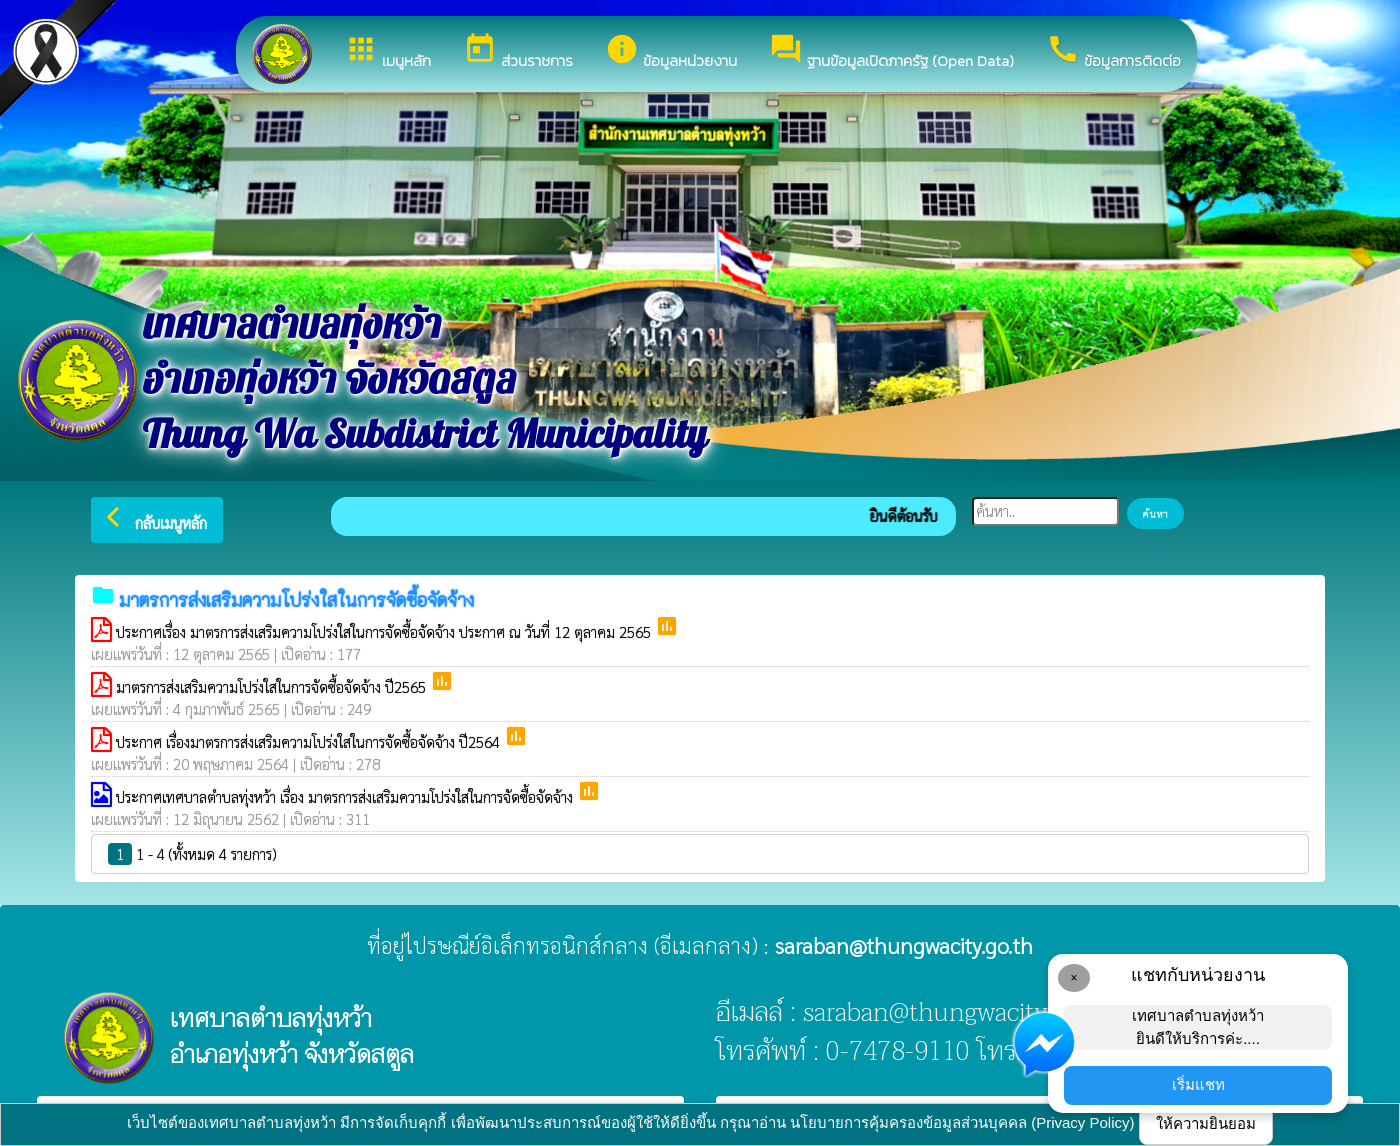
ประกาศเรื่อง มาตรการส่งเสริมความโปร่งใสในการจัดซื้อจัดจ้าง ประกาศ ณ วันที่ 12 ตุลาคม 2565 (385, 631)
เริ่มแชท (1198, 1084)
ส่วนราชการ (518, 52)
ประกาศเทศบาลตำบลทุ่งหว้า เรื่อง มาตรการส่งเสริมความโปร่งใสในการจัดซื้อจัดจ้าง (346, 796)
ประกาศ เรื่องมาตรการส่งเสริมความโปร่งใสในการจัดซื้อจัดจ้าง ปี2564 (310, 741)
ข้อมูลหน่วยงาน (671, 52)
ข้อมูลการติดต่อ (1113, 52)
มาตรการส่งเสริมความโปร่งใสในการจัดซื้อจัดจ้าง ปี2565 (273, 686)
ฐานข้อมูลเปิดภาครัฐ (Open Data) (891, 52)
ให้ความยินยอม (1206, 1123)
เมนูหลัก (387, 52)
